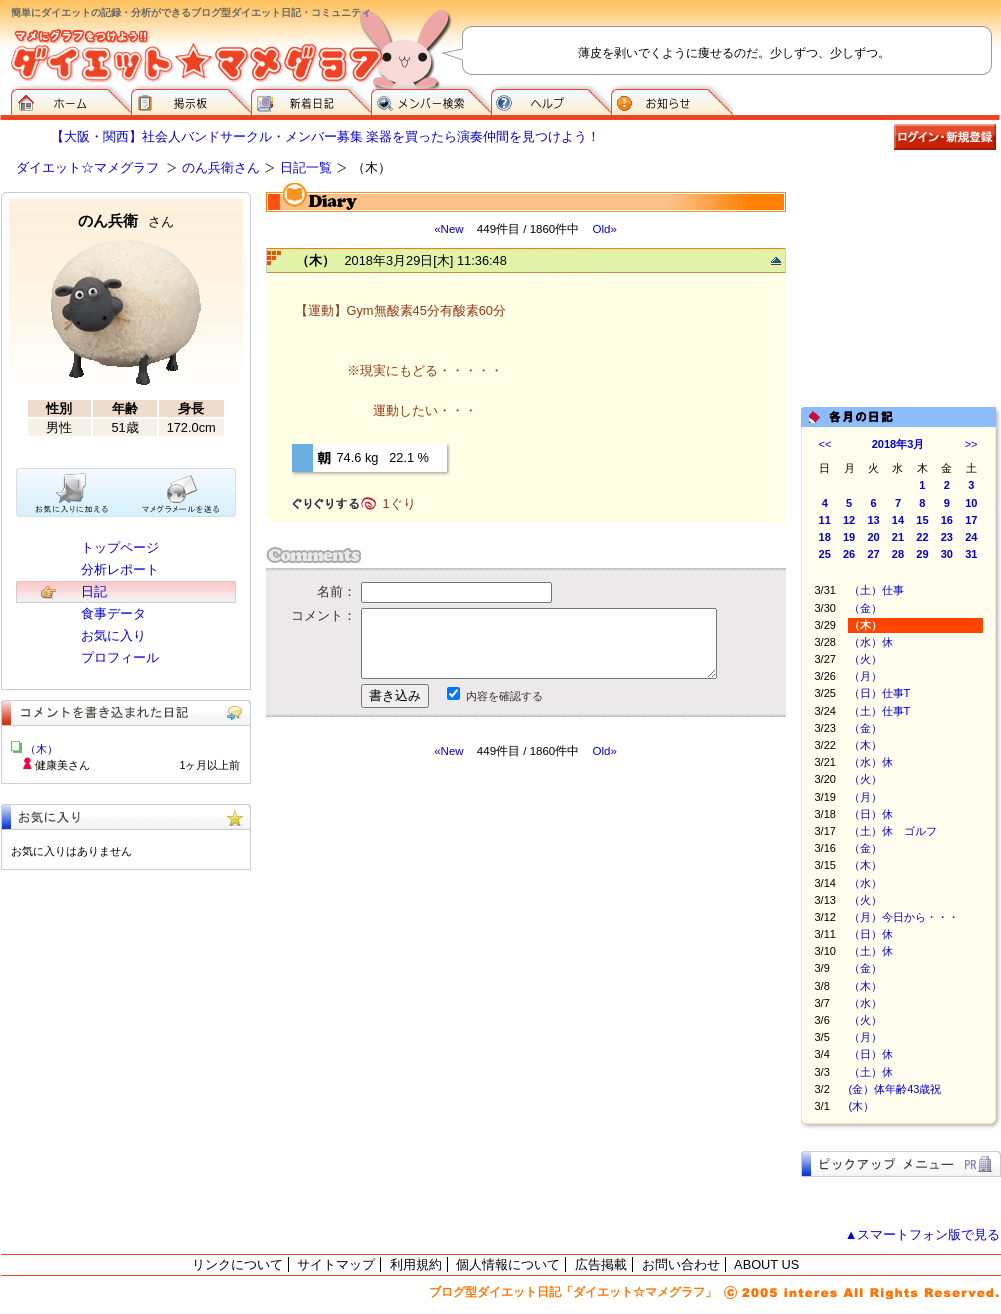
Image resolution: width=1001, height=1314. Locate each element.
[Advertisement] (454, 939)
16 (947, 520)
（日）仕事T (880, 693)
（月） (865, 676)
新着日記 (311, 100)
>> (971, 444)
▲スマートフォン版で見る (923, 1234)
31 (971, 554)
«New (448, 229)
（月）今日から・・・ (904, 917)
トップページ (120, 547)
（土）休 (871, 951)
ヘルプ (551, 100)
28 (898, 554)
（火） (865, 659)
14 (898, 520)
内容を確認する (504, 696)
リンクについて (237, 1264)
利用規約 (416, 1264)
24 (971, 537)
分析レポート (120, 569)
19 (849, 537)
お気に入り (113, 635)
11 (825, 520)
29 (922, 554)
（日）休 (871, 814)
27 (873, 554)
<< (825, 444)
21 (898, 537)
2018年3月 (898, 444)
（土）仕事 (876, 590)
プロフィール (120, 657)
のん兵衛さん (221, 167)
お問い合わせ (681, 1264)
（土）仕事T (880, 711)
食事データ (113, 613)
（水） (865, 883)
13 (873, 520)
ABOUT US (766, 1264)
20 (873, 537)
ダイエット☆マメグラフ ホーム (71, 100)
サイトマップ (336, 1264)
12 (849, 520)
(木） (862, 1106)
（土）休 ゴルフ (893, 831)
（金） (865, 608)
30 (947, 554)
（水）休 (871, 642)
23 (947, 537)
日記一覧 (306, 167)
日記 (94, 591)
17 (971, 520)
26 (849, 554)
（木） (865, 745)
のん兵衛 (126, 220)
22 (922, 537)
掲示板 (191, 100)
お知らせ (672, 100)
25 (825, 554)
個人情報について (508, 1264)
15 (922, 520)
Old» (604, 229)
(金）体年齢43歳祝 (895, 1089)
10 (971, 503)
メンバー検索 (431, 100)
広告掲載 (601, 1264)
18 (825, 537)
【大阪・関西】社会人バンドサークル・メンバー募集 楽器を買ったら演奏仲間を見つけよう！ (326, 136)
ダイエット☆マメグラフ (87, 167)
